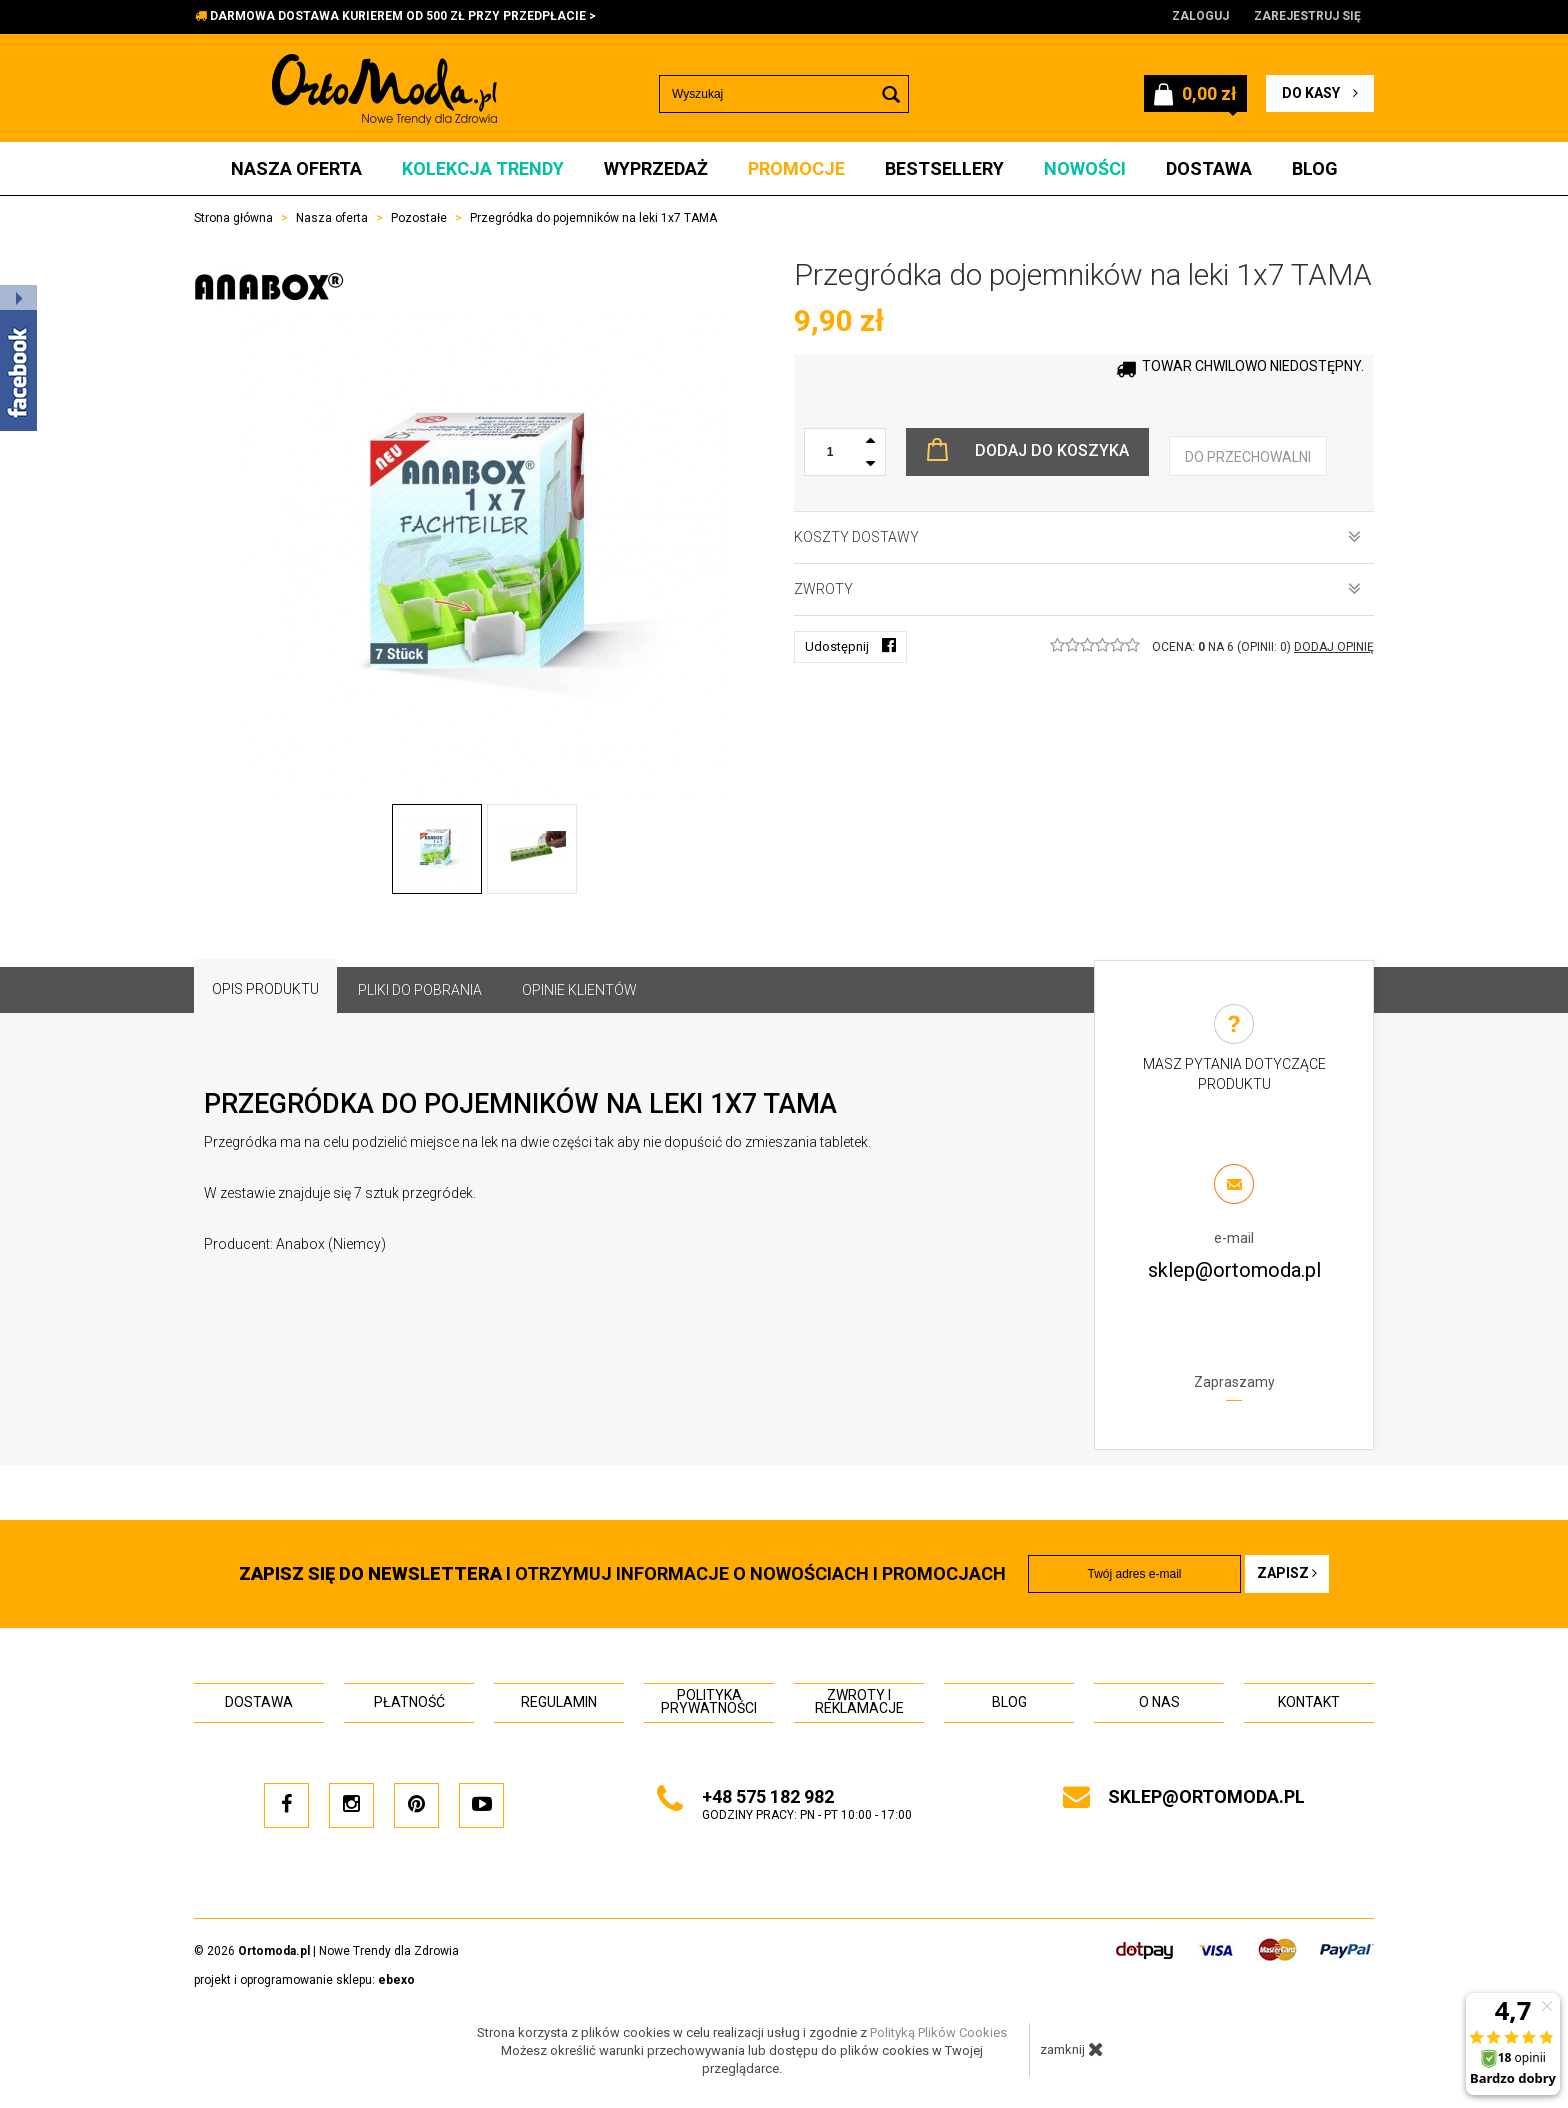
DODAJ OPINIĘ (1334, 647)
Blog (1315, 168)
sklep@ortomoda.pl (1234, 1270)
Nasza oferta (296, 168)
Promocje (796, 168)
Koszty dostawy (1077, 537)
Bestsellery (944, 168)
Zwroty (1077, 589)
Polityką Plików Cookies (938, 2032)
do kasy (1320, 93)
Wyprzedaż (656, 168)
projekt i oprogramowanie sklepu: (304, 1980)
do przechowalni (1248, 457)
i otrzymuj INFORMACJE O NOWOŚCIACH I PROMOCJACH (622, 1573)
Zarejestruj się (1307, 16)
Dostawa (1209, 168)
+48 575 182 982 (768, 1796)
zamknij (1072, 2049)
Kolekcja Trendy (483, 168)
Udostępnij (850, 645)
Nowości (1085, 168)
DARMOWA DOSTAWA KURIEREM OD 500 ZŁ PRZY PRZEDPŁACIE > (403, 16)
